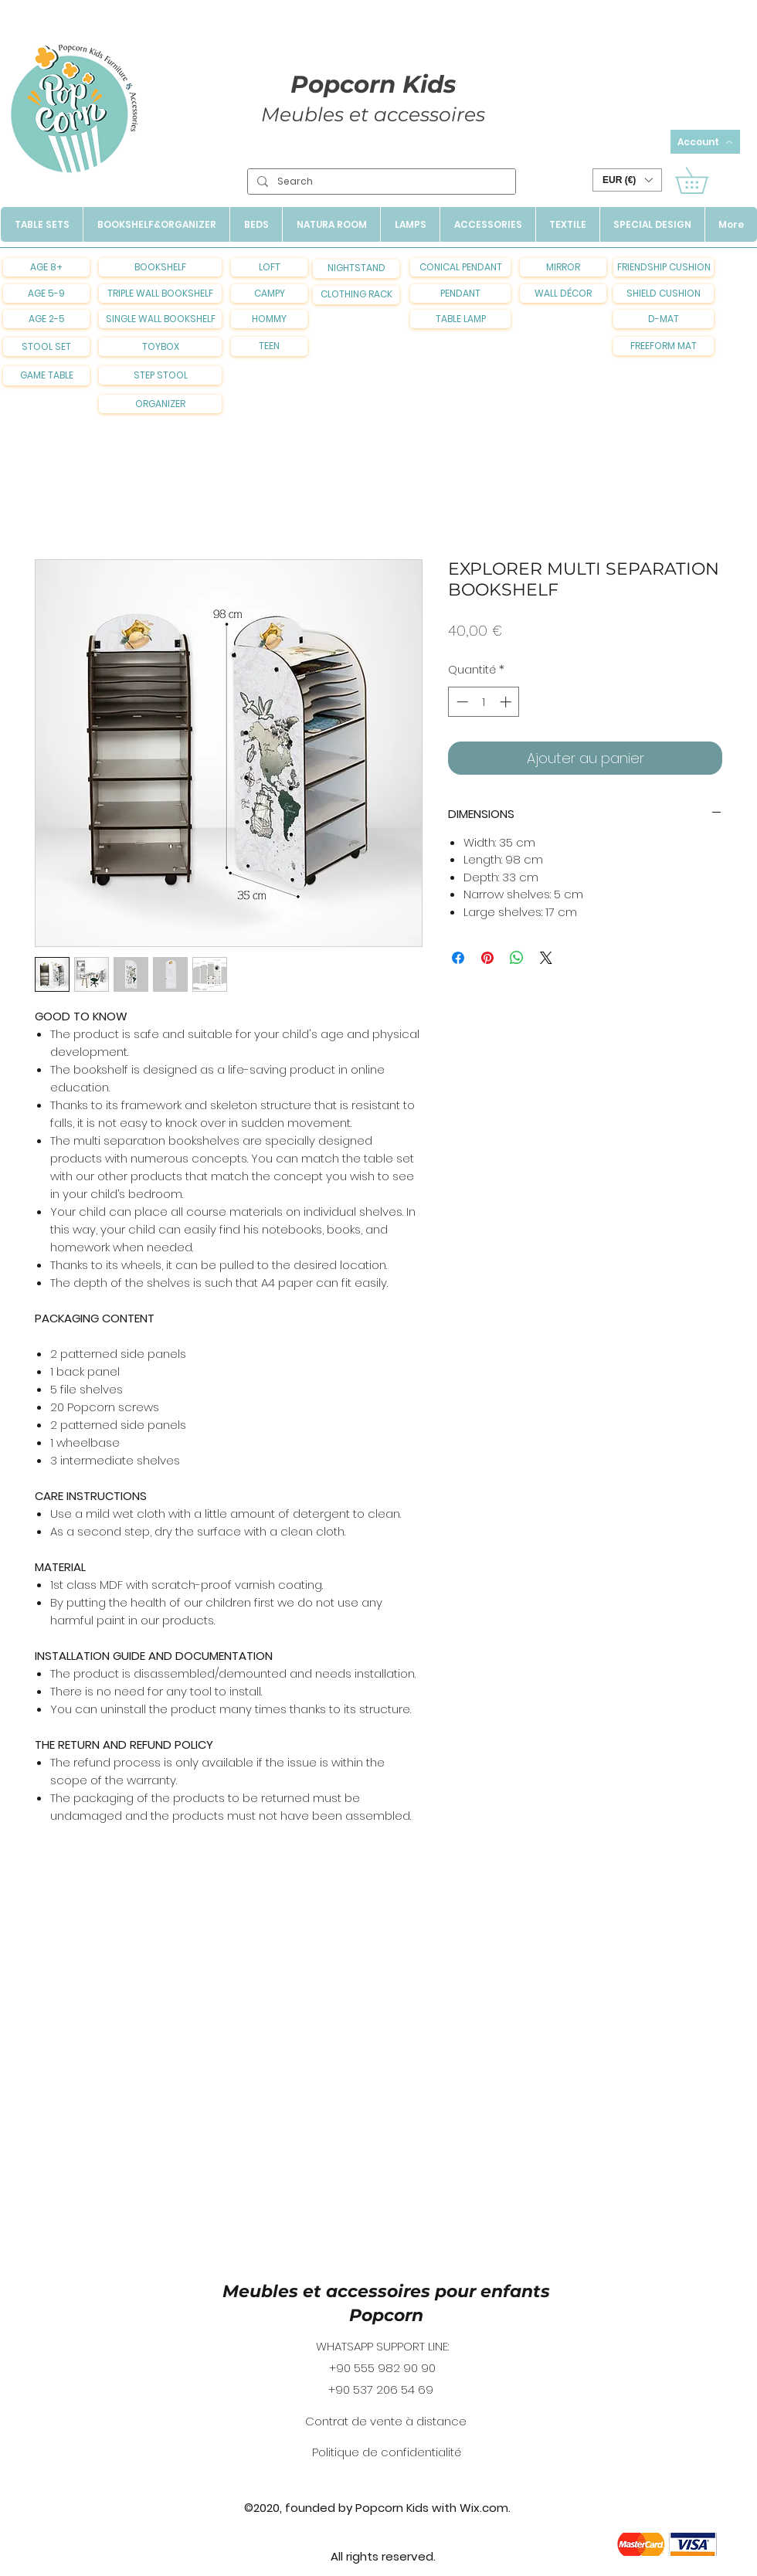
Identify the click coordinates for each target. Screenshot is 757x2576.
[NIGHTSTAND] (356, 269)
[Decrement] (460, 701)
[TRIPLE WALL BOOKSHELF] (160, 293)
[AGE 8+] (46, 267)
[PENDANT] (460, 293)
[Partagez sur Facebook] (458, 958)
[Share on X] (546, 958)
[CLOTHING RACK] (356, 295)
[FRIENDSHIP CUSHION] (663, 267)
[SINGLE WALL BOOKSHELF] (160, 319)
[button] (627, 180)
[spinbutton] (484, 701)
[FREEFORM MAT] (663, 346)
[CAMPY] (269, 293)
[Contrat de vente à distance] (386, 2421)
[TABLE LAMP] (460, 319)
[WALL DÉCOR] (563, 293)
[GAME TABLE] (46, 375)
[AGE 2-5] (46, 319)
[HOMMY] (269, 319)
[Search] (380, 182)
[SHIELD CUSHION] (663, 293)
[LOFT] (269, 267)
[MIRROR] (563, 267)
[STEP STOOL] (160, 375)
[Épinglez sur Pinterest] (487, 958)
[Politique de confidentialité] (386, 2452)
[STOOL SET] (46, 347)
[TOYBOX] (160, 347)
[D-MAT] (663, 319)
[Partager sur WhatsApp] (516, 958)
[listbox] (627, 180)
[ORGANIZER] (160, 404)
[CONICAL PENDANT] (460, 267)
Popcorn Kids (373, 84)
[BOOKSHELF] (160, 267)
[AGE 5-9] (46, 293)
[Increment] (507, 701)
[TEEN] (269, 346)
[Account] (705, 142)
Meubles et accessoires (373, 114)
